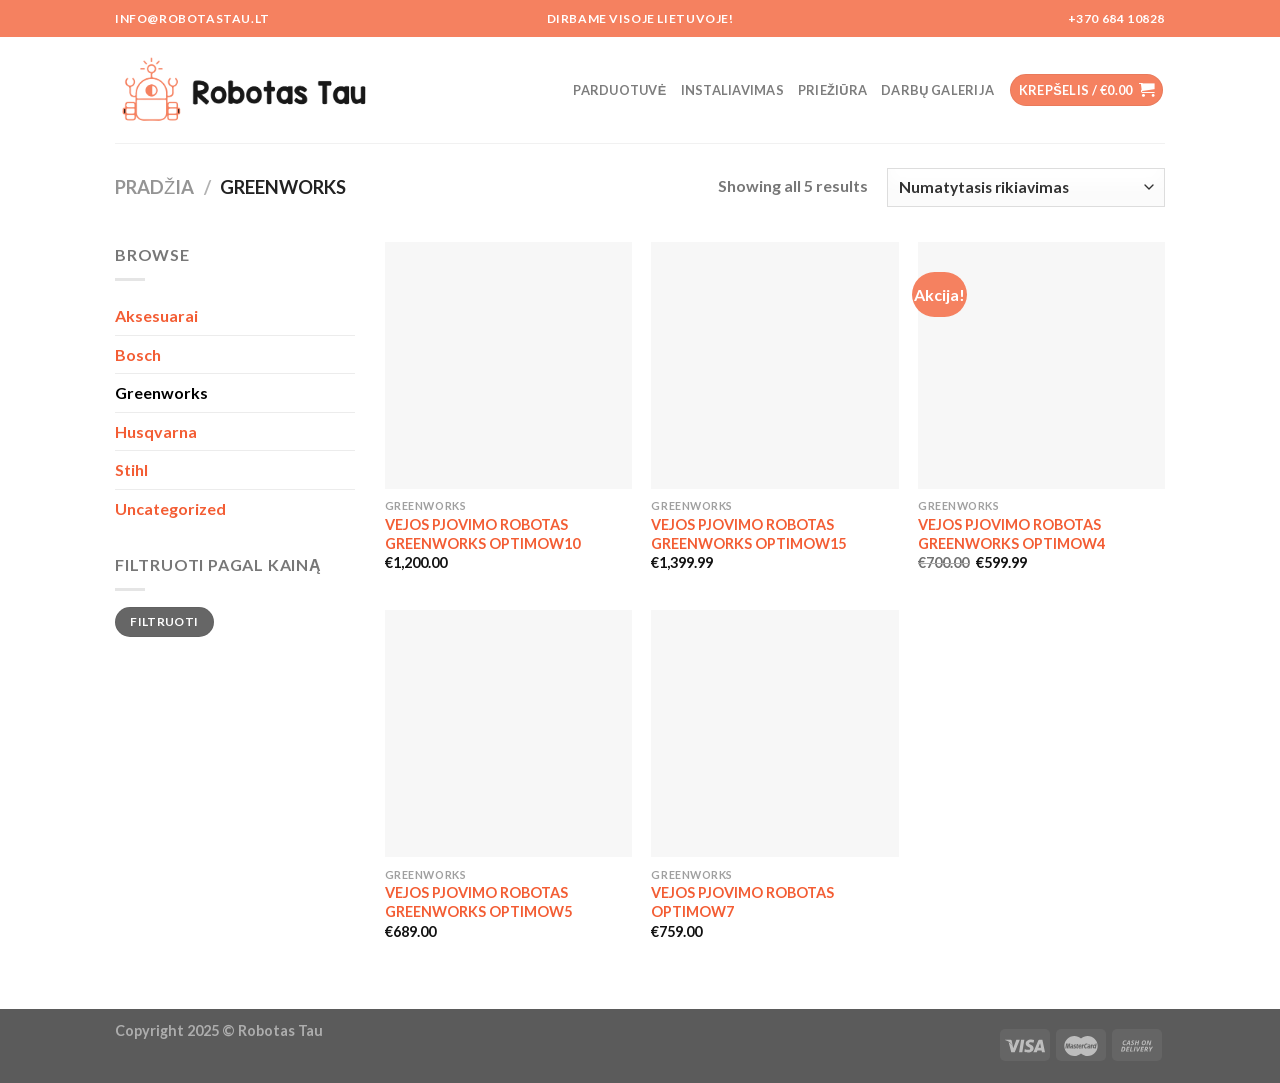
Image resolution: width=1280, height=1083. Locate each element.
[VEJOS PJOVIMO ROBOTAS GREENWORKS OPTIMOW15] (774, 365)
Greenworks (161, 392)
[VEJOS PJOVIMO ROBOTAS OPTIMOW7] (774, 733)
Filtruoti (164, 621)
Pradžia (154, 187)
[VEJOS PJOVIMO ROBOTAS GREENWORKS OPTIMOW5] (508, 733)
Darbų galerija (937, 90)
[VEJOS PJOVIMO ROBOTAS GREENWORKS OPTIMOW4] (1041, 365)
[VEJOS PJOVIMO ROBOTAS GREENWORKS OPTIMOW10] (508, 365)
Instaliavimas (732, 90)
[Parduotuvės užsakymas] (1026, 187)
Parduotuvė (619, 90)
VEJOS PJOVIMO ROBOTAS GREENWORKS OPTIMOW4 (1011, 534)
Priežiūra (832, 90)
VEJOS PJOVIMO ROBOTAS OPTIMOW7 (742, 902)
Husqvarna (156, 431)
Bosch (138, 354)
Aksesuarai (156, 315)
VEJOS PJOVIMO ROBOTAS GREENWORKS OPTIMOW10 (482, 534)
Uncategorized (170, 508)
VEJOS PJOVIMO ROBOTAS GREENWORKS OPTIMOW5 (478, 902)
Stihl (131, 469)
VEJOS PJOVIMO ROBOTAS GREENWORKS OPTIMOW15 (748, 534)
